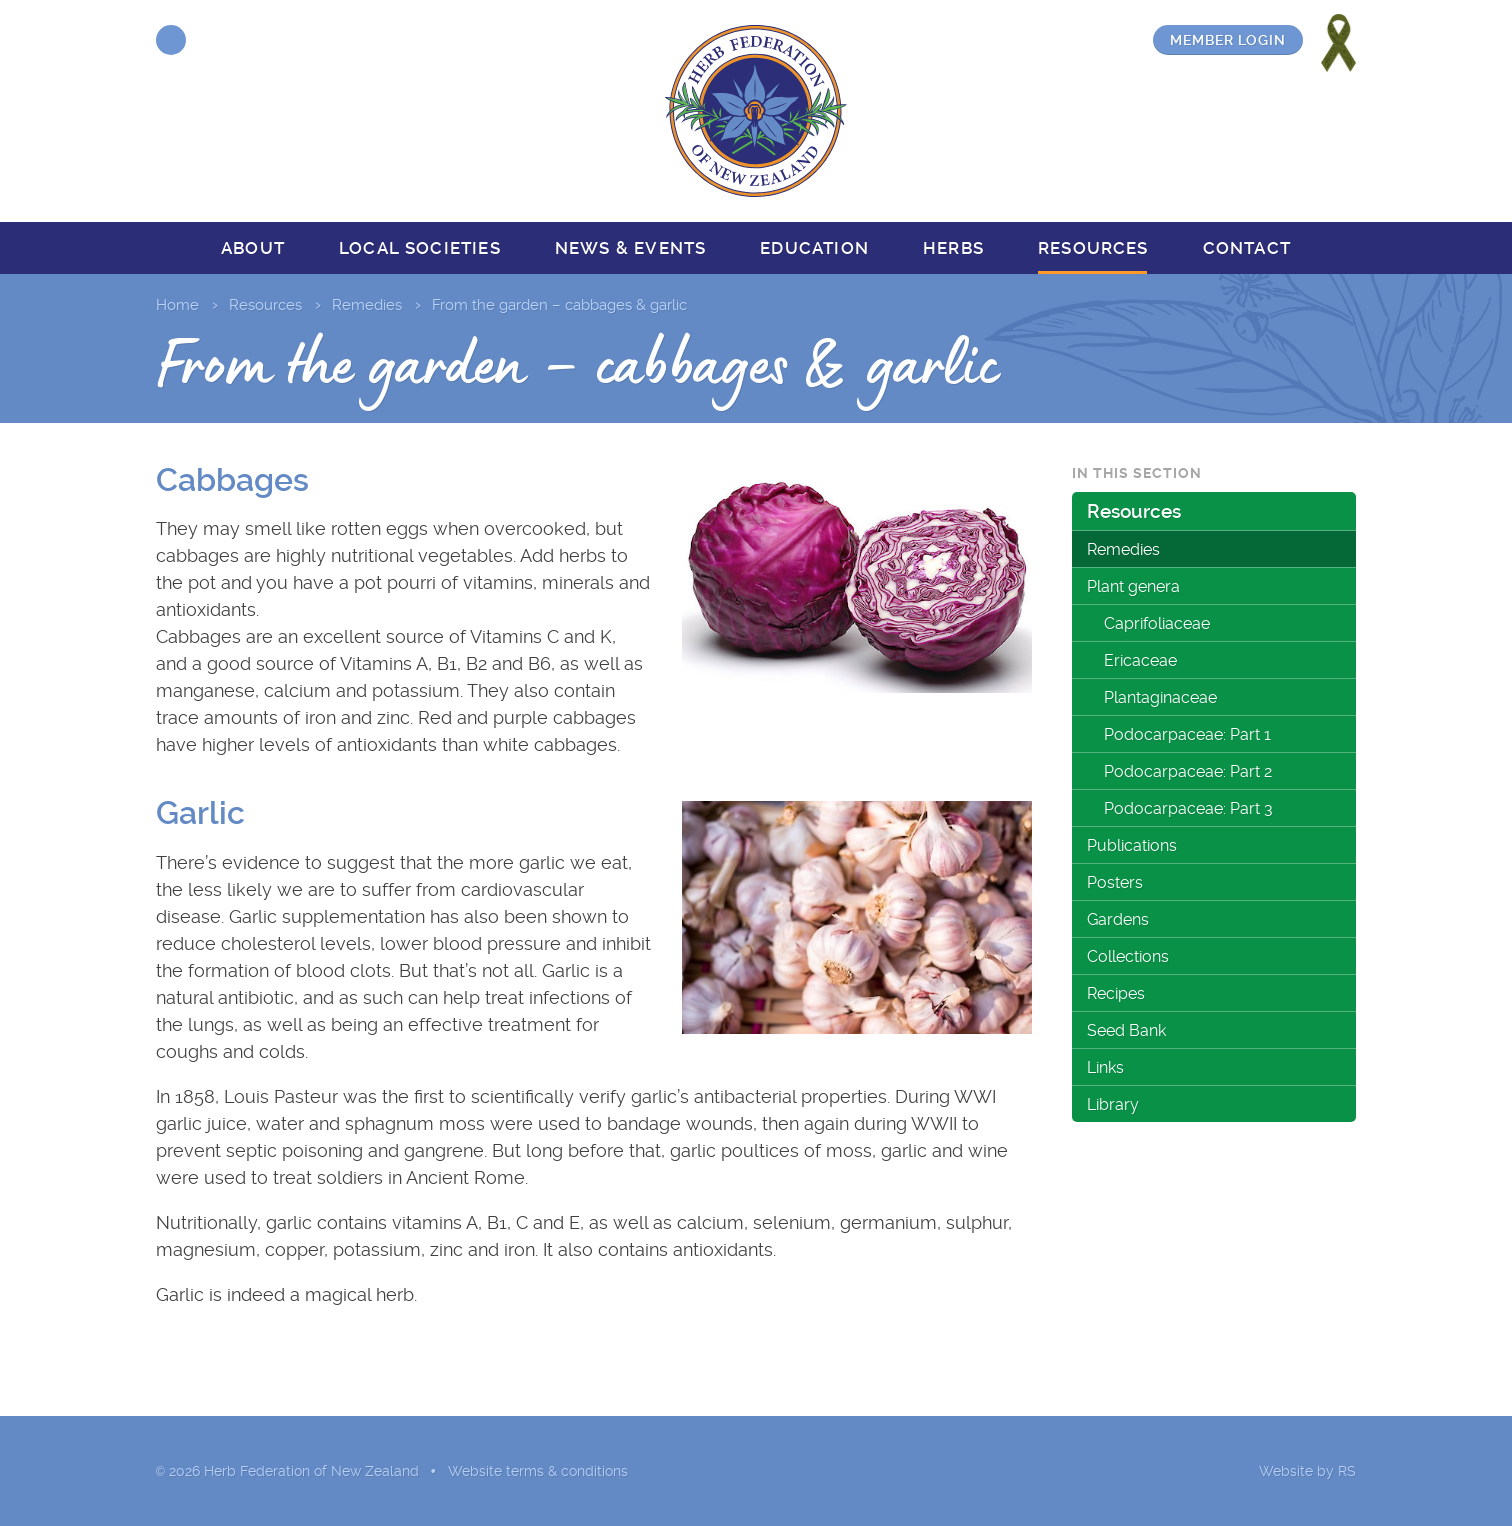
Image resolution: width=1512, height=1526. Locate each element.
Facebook (171, 40)
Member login (1228, 40)
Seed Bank (1126, 1030)
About (253, 248)
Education (814, 248)
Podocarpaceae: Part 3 (1188, 808)
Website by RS (1307, 1471)
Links (1105, 1067)
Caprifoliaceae (1157, 623)
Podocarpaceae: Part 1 (1187, 734)
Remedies (367, 305)
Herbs (953, 248)
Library (1113, 1104)
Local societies (420, 248)
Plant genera (1133, 586)
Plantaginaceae (1160, 697)
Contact (1247, 248)
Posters (1115, 882)
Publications (1132, 845)
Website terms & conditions (538, 1471)
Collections (1128, 956)
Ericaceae (1140, 660)
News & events (630, 248)
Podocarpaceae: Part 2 (1188, 771)
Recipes (1116, 993)
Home (177, 305)
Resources (1093, 248)
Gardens (1118, 919)
